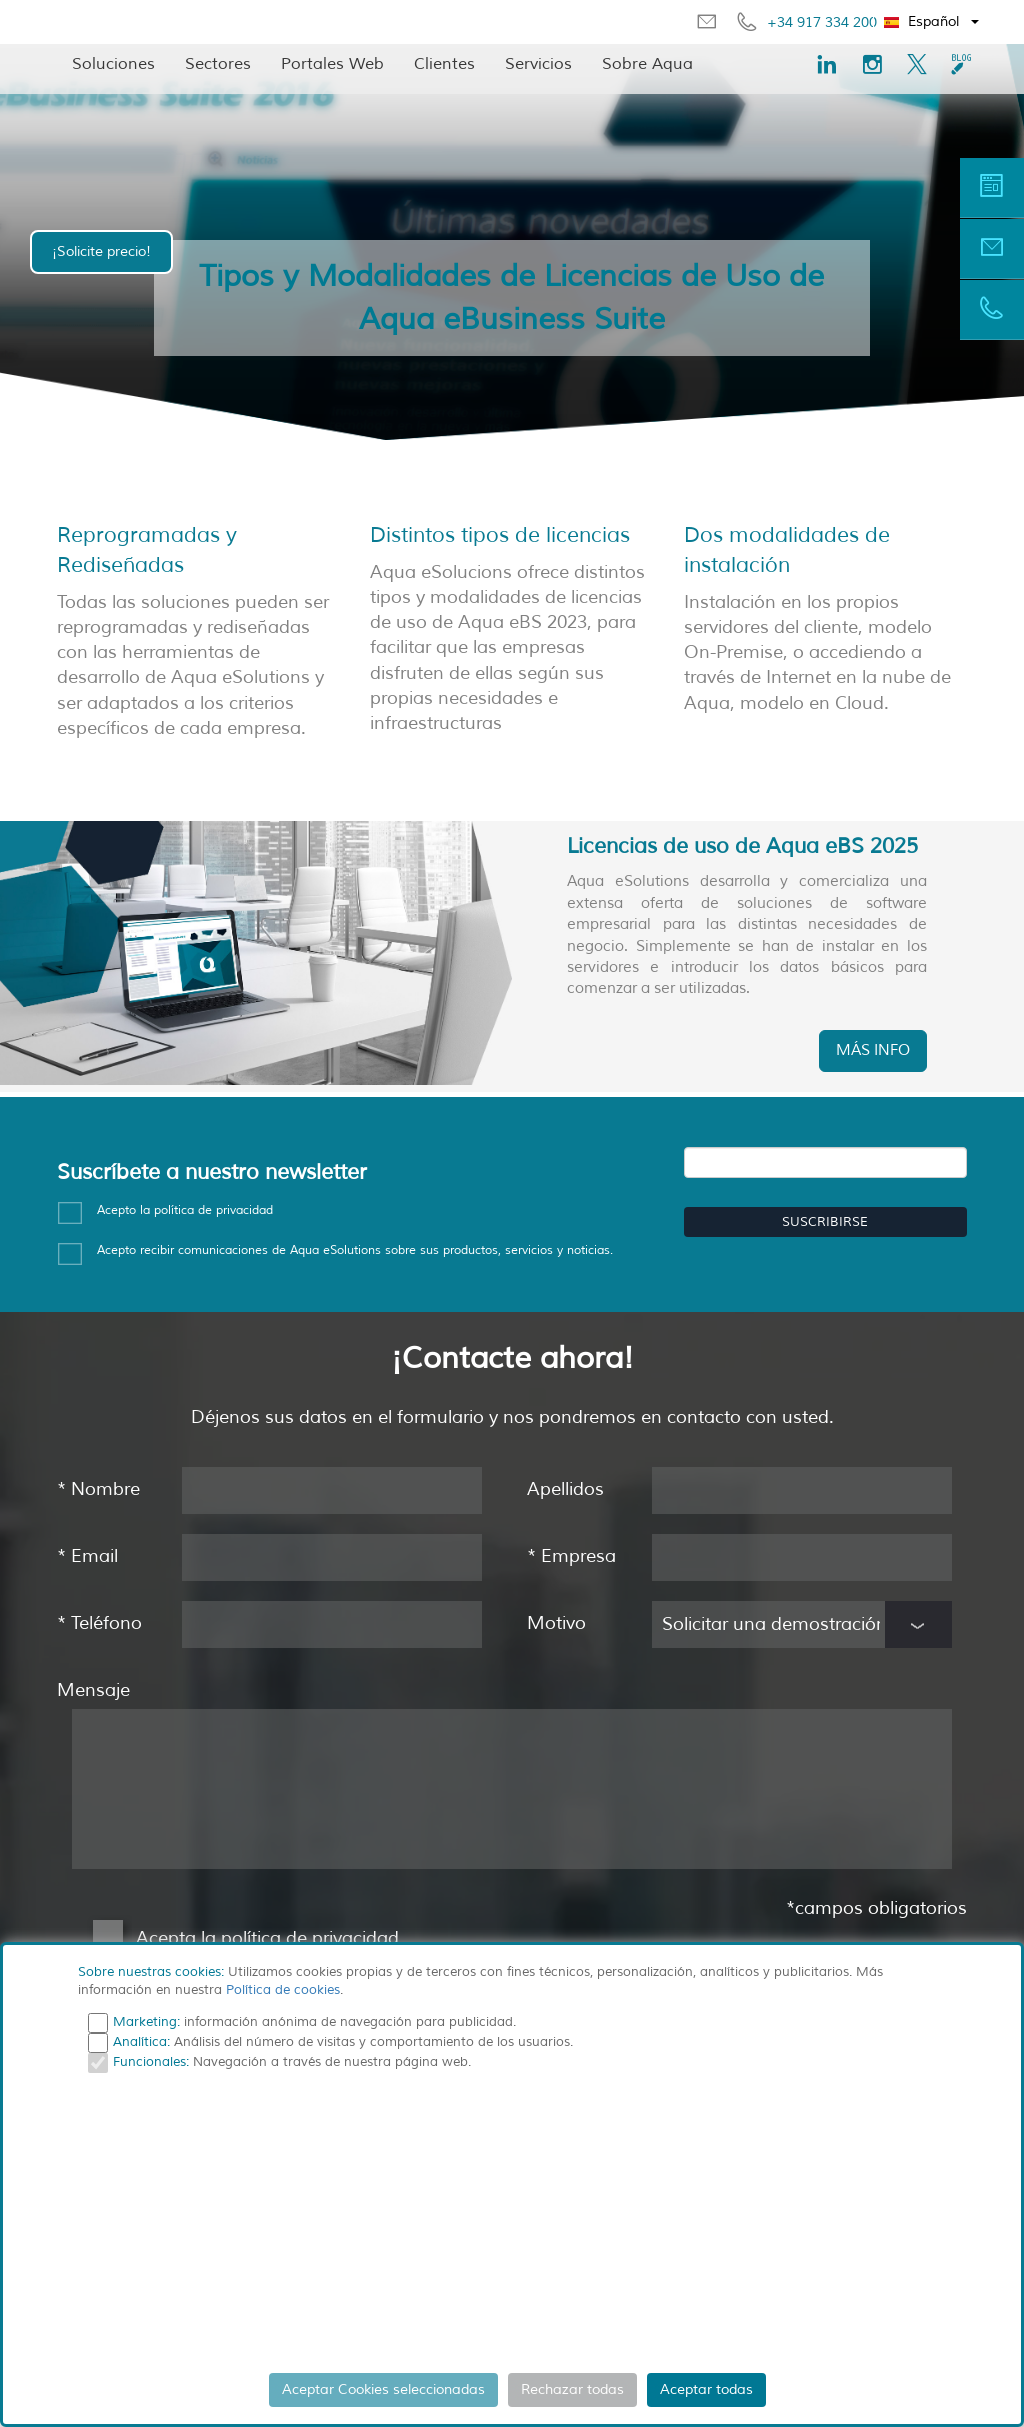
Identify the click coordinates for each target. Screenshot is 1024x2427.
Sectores (218, 64)
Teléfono (99, 1621)
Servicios (538, 64)
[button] (932, 22)
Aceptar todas (706, 2389)
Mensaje (93, 1688)
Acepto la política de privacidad (185, 1208)
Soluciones (113, 64)
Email (87, 1554)
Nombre (98, 1487)
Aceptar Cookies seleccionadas (383, 2389)
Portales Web (332, 64)
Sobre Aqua (647, 64)
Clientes (444, 64)
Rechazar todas (572, 2389)
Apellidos (565, 1487)
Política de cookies (283, 1990)
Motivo (556, 1621)
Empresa (571, 1554)
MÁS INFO (873, 1048)
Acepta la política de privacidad (267, 1936)
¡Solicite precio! (101, 251)
